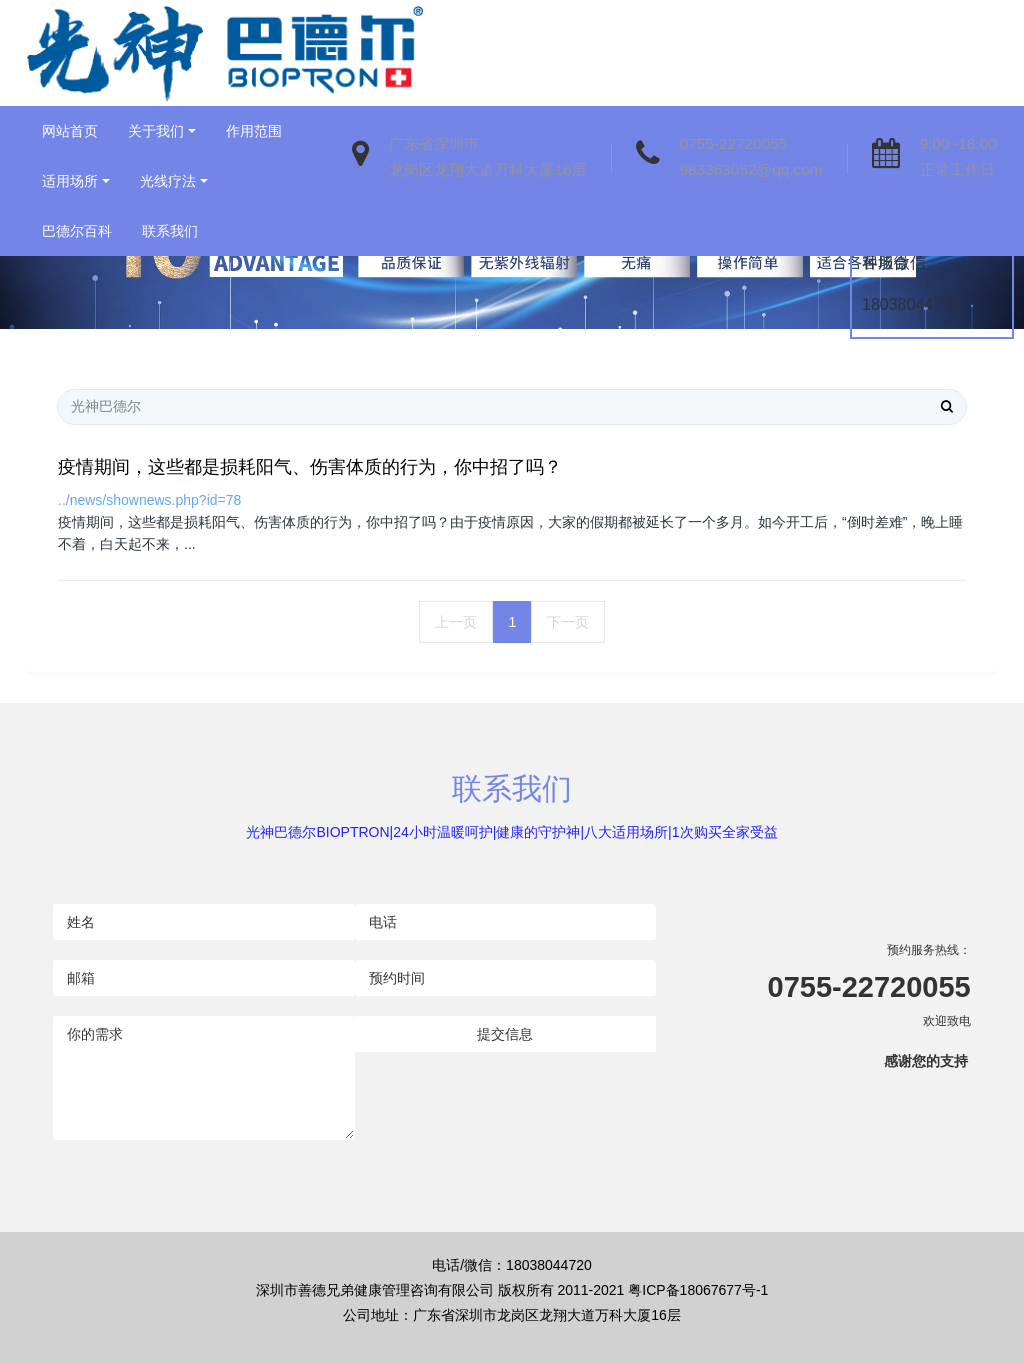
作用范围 (254, 131)
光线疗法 (168, 181)
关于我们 (156, 131)
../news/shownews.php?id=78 (149, 500)
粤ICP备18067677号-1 (698, 1290)
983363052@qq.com (751, 169)
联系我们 (170, 231)
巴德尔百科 (77, 231)
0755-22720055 (734, 143)
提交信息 (505, 1034)
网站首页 (70, 131)
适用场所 (70, 181)
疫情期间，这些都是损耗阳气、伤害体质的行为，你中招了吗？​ (310, 467)
